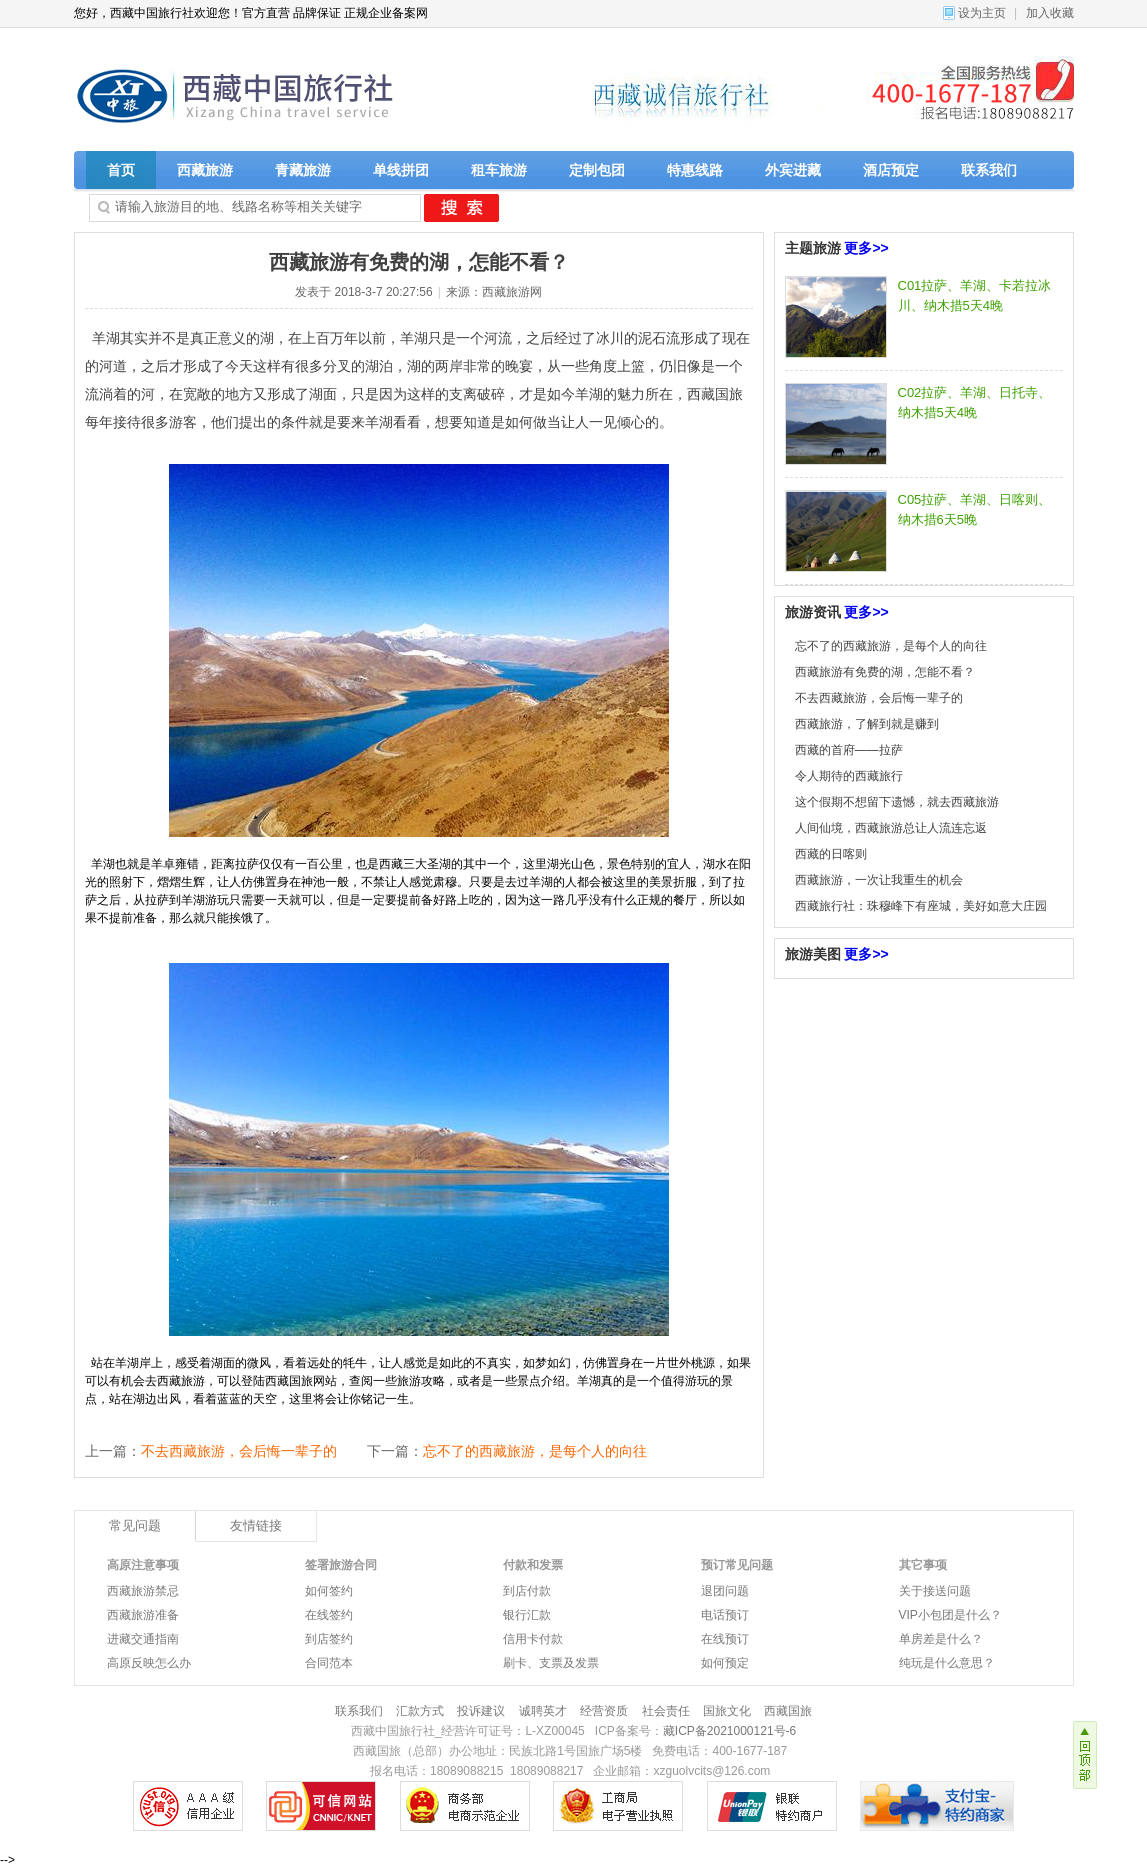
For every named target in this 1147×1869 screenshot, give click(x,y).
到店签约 (329, 1639)
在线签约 (329, 1615)
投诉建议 (481, 1711)
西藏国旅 (788, 1711)
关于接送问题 (935, 1591)
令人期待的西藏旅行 (849, 776)
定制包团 (597, 170)
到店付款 (527, 1591)
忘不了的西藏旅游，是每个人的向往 (535, 1451)
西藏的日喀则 (831, 854)
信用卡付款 (533, 1639)
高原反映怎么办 (149, 1663)
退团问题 (725, 1591)
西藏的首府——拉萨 (849, 750)
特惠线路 (695, 170)
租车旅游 (499, 170)
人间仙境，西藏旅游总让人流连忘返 (891, 828)
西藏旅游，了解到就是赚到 (867, 724)
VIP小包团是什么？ (950, 1615)
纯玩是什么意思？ (947, 1663)
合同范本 (329, 1663)
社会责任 (666, 1711)
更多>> (866, 248)
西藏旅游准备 (143, 1615)
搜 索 (461, 208)
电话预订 (725, 1615)
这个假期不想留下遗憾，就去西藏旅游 (897, 802)
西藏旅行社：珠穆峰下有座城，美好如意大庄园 (921, 906)
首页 (121, 170)
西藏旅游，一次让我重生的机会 (879, 880)
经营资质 (604, 1711)
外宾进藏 (793, 170)
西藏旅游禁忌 (143, 1591)
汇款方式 (420, 1711)
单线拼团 (401, 170)
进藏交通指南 (143, 1639)
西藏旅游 (205, 170)
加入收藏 (1050, 13)
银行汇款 (527, 1615)
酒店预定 (891, 170)
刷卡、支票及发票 (551, 1663)
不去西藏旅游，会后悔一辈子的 (239, 1451)
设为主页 (982, 13)
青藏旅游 (303, 170)
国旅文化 (727, 1711)
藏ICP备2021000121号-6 (729, 1731)
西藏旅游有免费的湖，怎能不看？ (885, 672)
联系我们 (989, 170)
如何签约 (329, 1591)
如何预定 (725, 1663)
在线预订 (725, 1639)
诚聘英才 (543, 1711)
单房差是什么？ (941, 1639)
